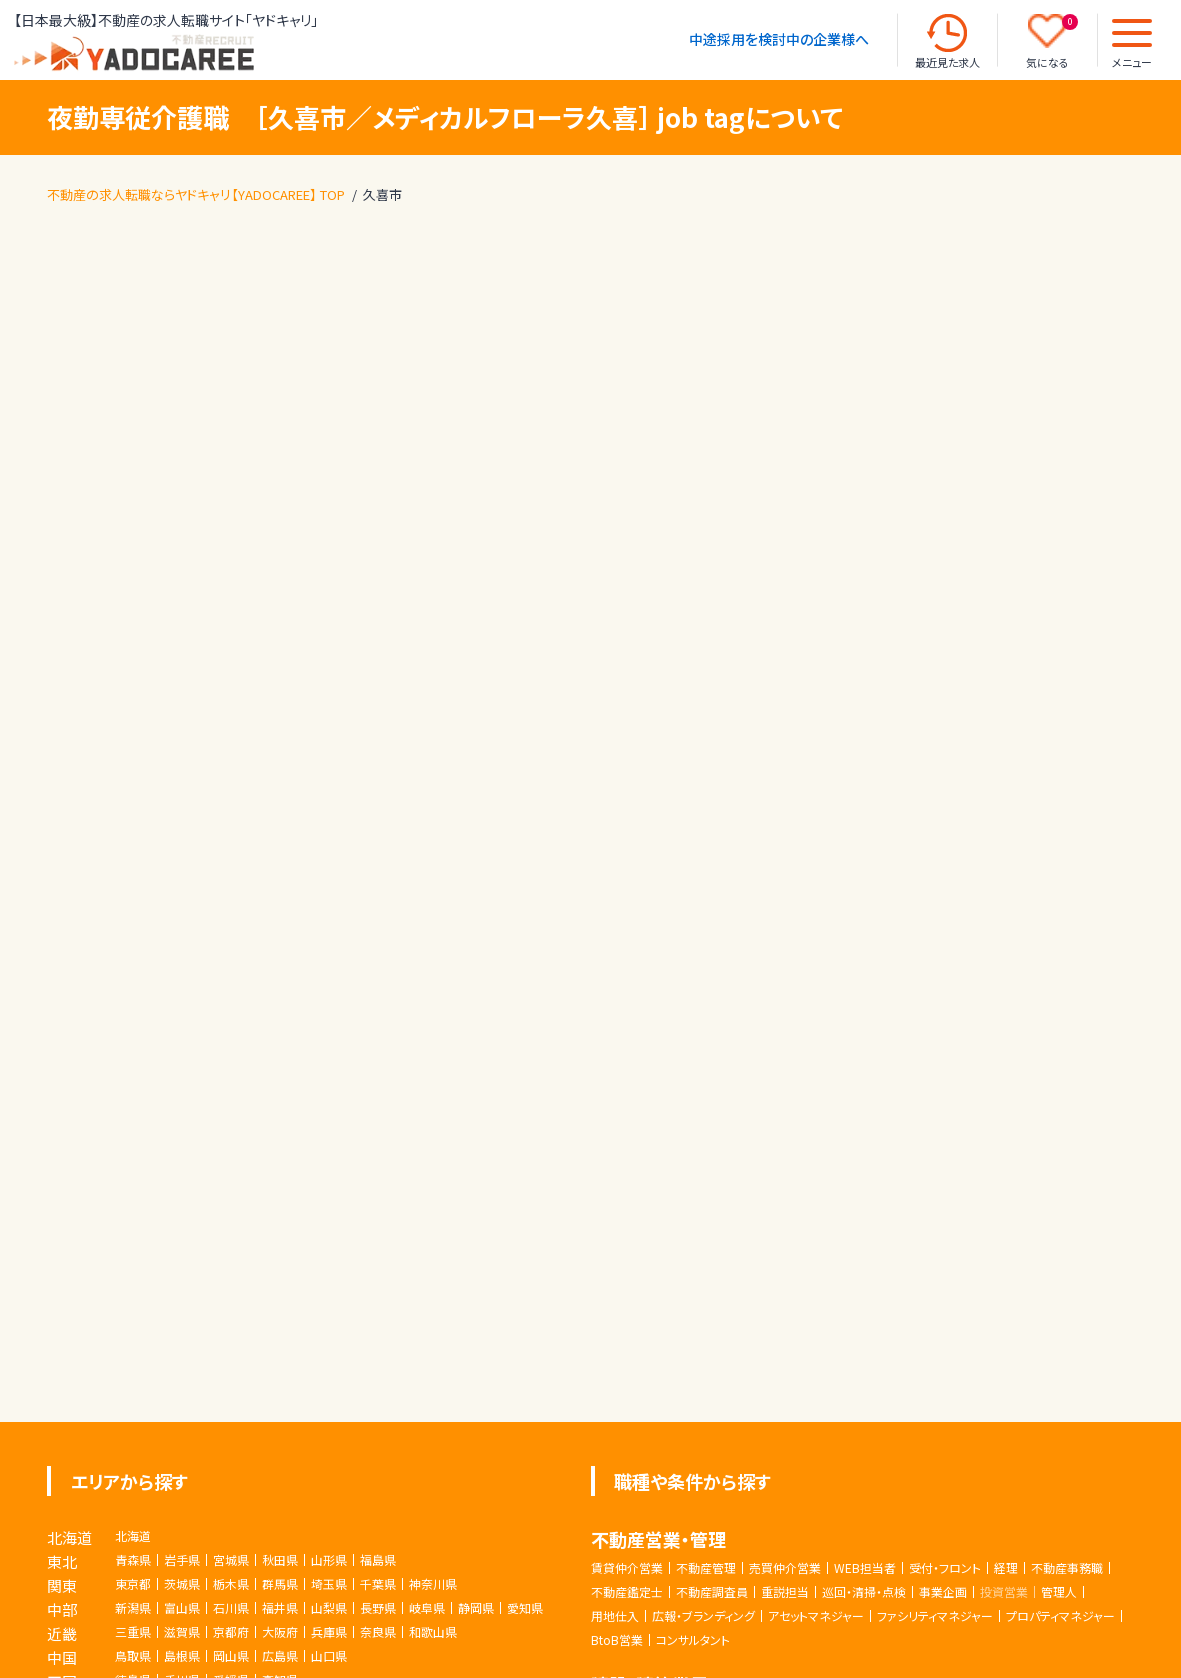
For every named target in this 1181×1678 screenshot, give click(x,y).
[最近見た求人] (947, 33)
